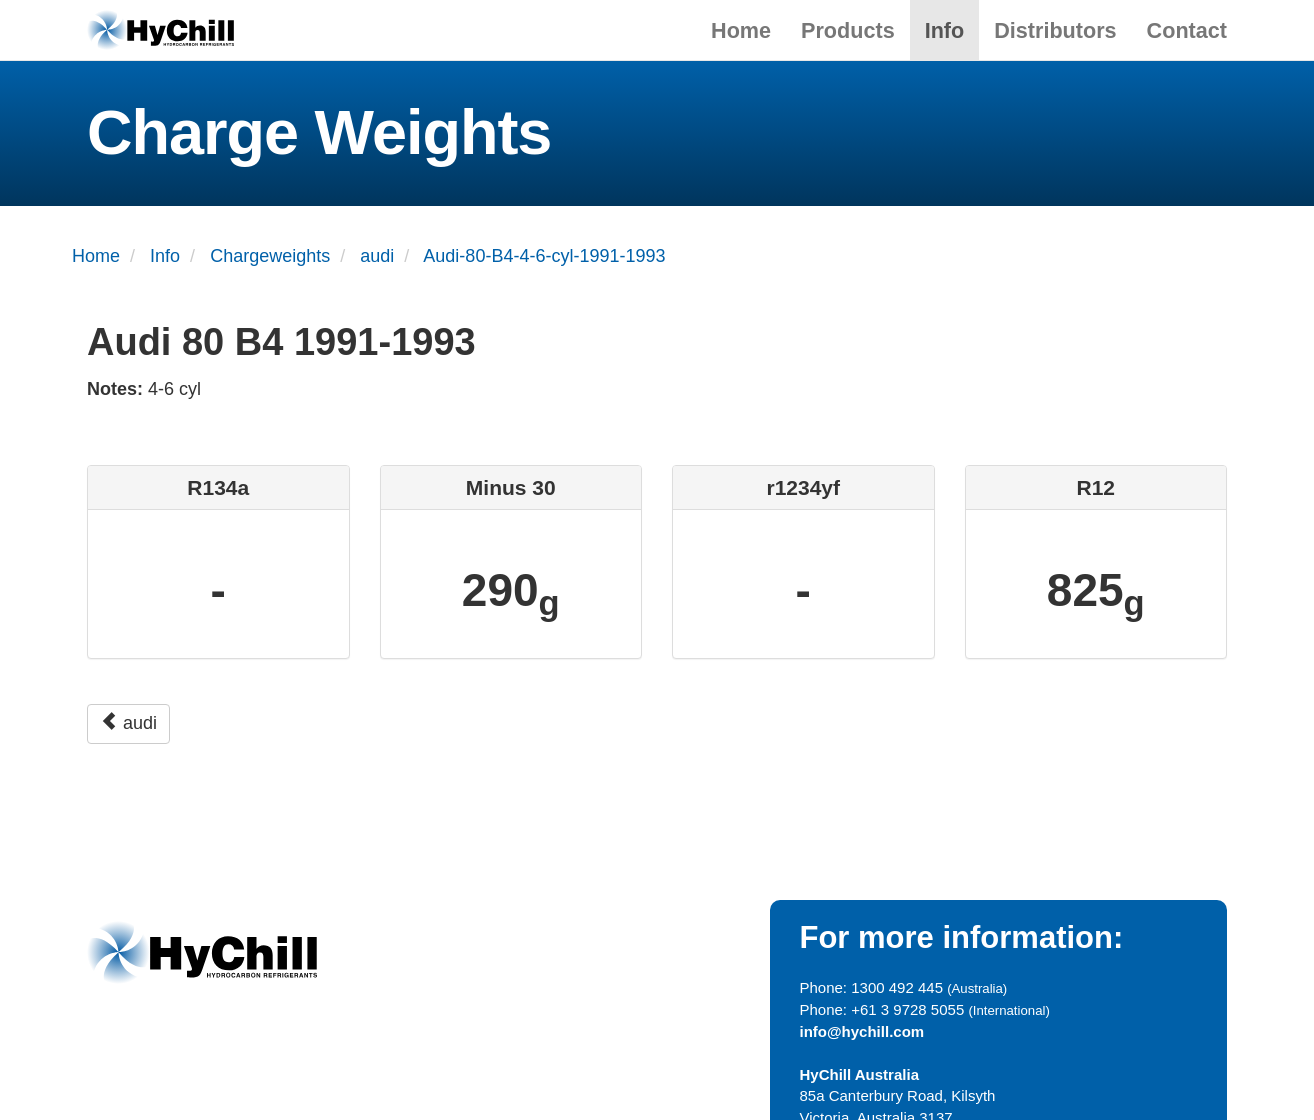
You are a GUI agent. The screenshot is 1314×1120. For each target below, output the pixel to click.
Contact (1187, 30)
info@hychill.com (862, 1031)
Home (741, 30)
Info (945, 30)
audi (128, 722)
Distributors (1055, 30)
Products (848, 30)
